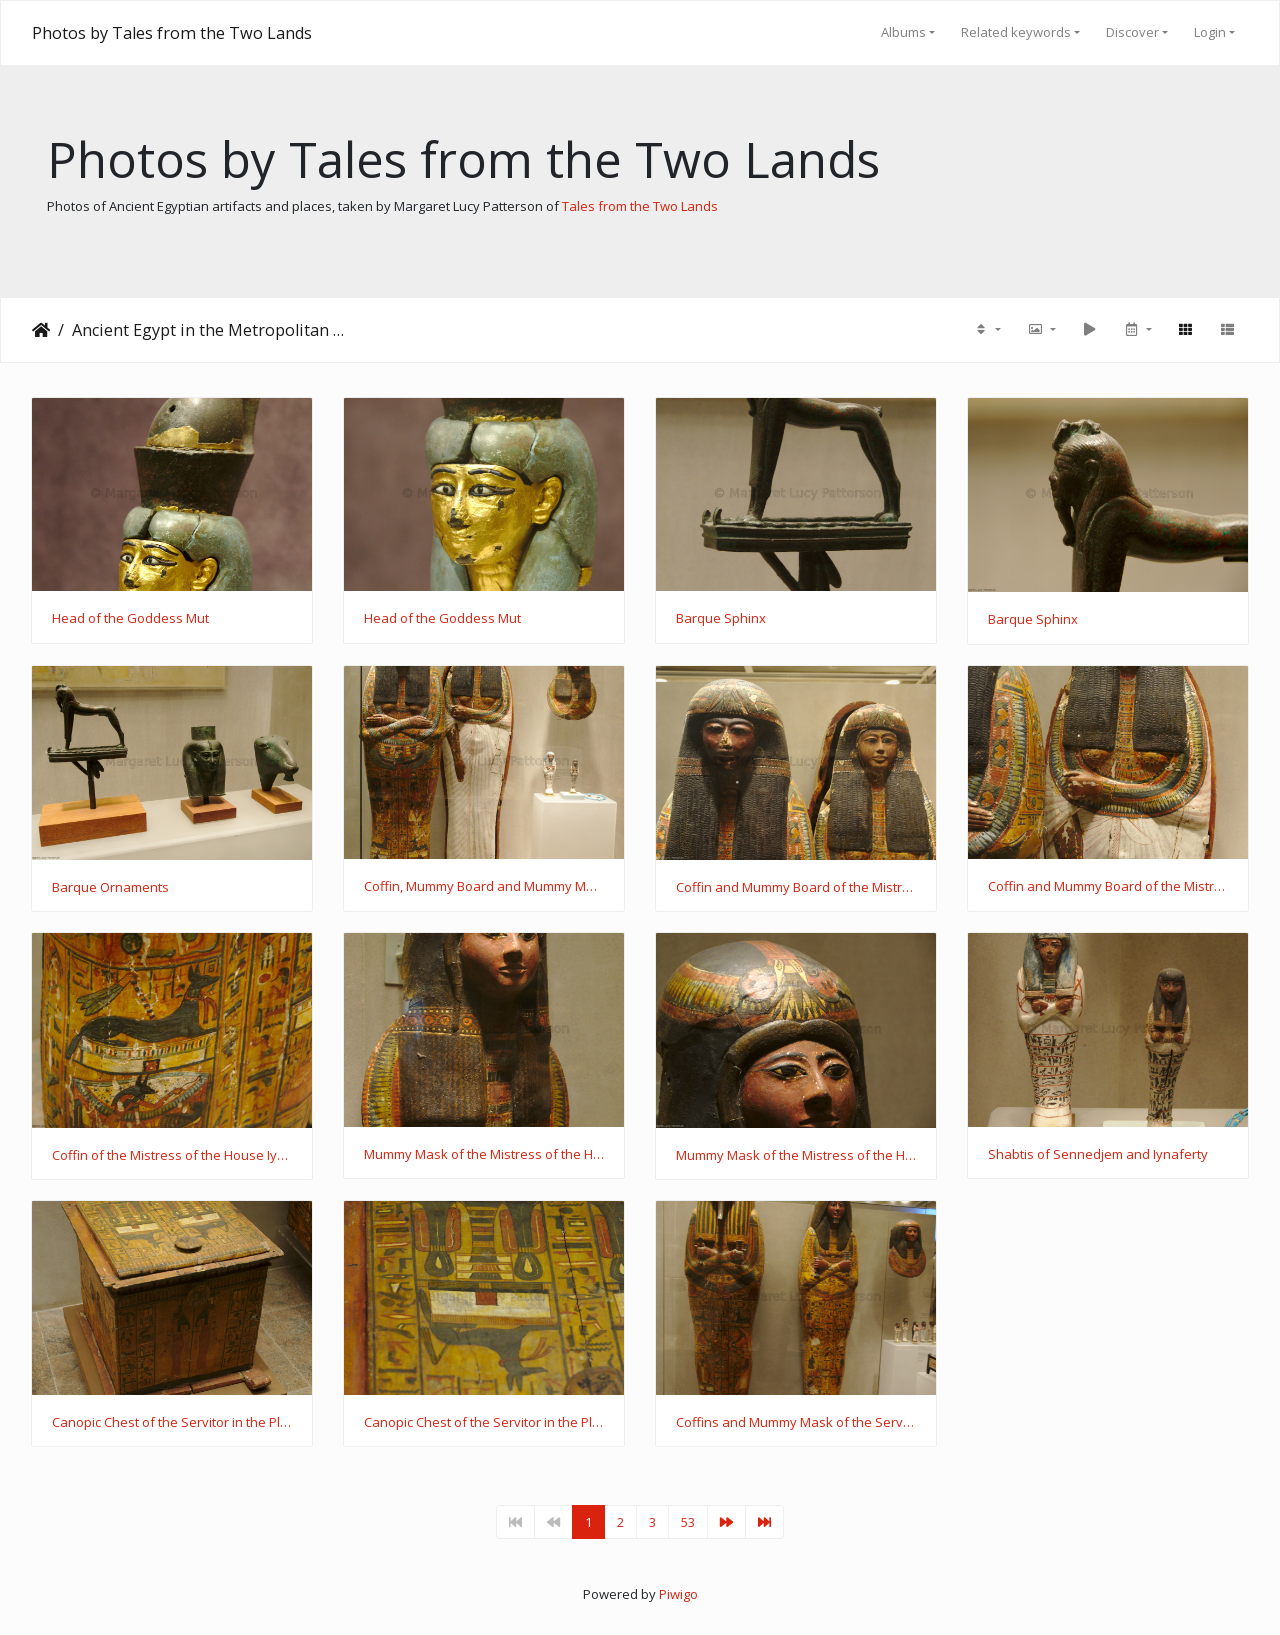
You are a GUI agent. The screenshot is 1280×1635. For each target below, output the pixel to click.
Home (41, 330)
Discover (1132, 32)
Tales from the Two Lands (640, 206)
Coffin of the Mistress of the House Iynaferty (172, 1156)
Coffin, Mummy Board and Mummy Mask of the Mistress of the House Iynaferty (484, 887)
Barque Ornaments (110, 888)
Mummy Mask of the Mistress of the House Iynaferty (484, 1155)
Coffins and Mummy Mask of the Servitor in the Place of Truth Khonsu (796, 1423)
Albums (903, 32)
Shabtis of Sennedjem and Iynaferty (1098, 1155)
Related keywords (1016, 32)
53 (688, 1522)
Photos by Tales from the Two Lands (172, 33)
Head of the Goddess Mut (130, 619)
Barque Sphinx (721, 619)
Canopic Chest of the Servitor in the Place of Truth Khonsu (172, 1423)
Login (1210, 32)
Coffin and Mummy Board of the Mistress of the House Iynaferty (796, 888)
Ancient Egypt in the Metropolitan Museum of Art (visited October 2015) (211, 330)
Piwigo (678, 1594)
